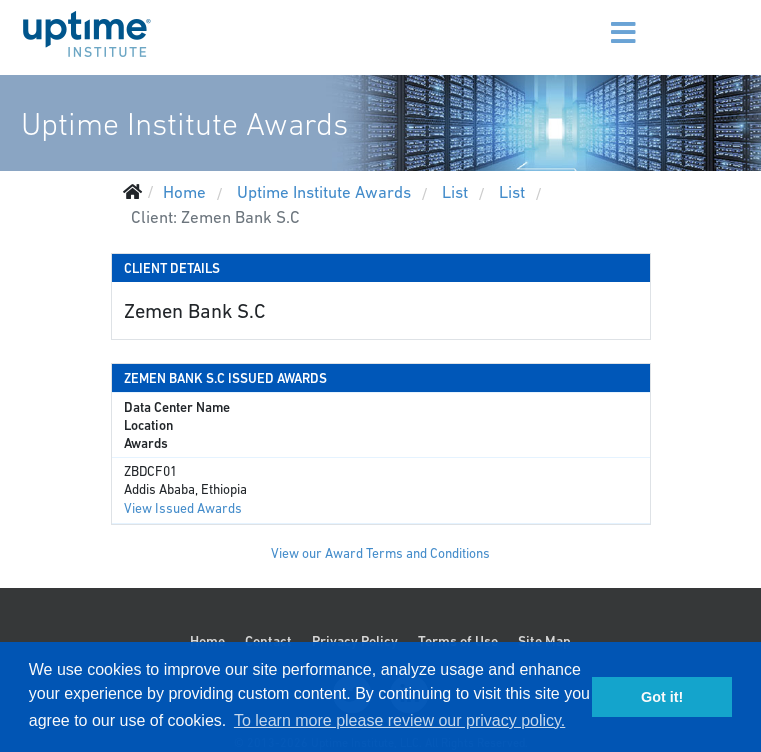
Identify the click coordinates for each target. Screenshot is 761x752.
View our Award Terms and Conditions (380, 553)
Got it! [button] (662, 697)
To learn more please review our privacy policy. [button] (399, 720)
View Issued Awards (183, 508)
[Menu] (598, 20)
